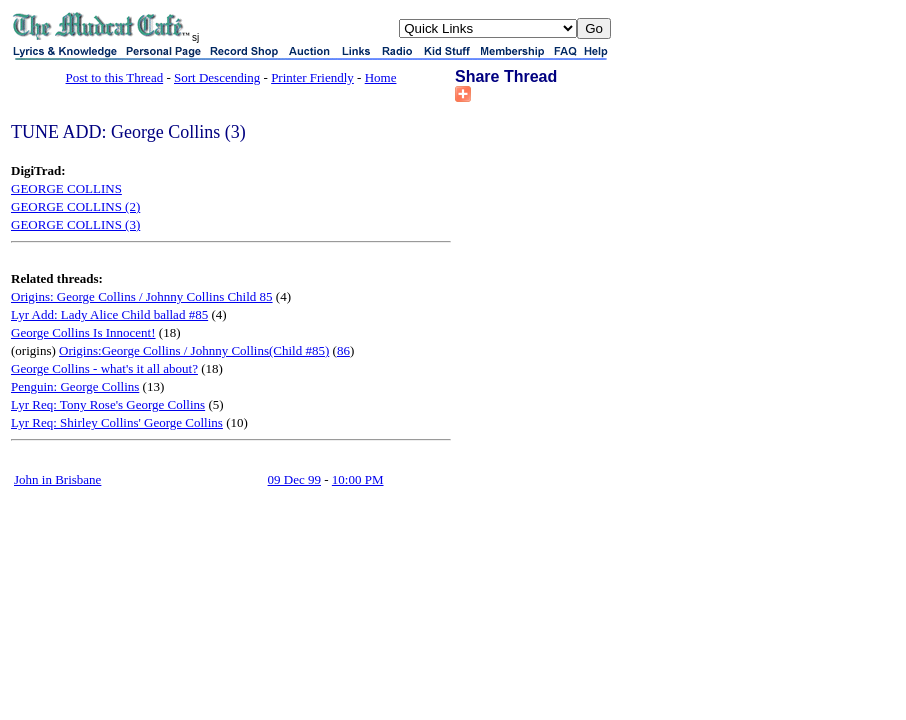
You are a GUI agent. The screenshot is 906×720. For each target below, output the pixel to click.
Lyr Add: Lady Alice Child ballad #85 (109, 314)
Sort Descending (217, 77)
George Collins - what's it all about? (104, 368)
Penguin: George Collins (75, 386)
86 (343, 350)
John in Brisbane (57, 479)
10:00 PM (358, 479)
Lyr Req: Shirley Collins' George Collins (117, 422)
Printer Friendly (312, 77)
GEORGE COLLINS (66, 188)
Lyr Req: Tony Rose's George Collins (108, 404)
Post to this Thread (115, 77)
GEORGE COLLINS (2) (75, 206)
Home (381, 77)
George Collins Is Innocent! (83, 332)
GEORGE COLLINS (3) (75, 224)
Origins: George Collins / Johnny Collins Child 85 (142, 296)
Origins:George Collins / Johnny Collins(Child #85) (194, 350)
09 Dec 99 (294, 479)
